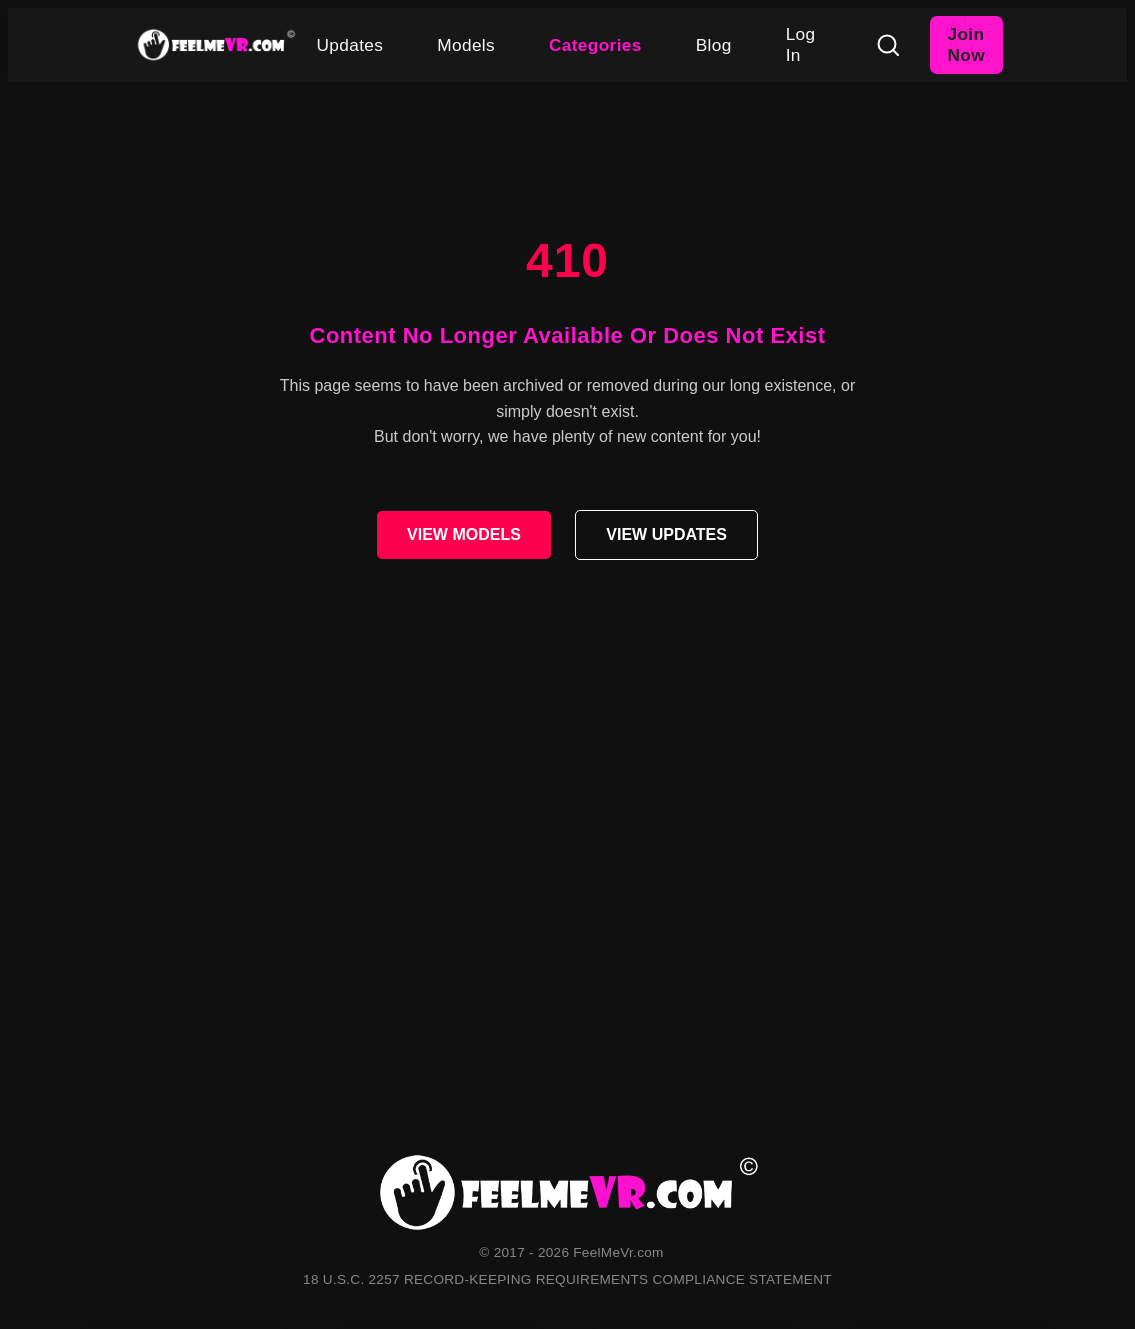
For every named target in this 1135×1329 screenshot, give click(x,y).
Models (466, 45)
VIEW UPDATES (666, 534)
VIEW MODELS (464, 534)
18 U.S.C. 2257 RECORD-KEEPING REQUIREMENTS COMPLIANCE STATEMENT (567, 1279)
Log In (801, 44)
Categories (595, 45)
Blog (714, 45)
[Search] (888, 45)
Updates (350, 45)
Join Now (966, 44)
